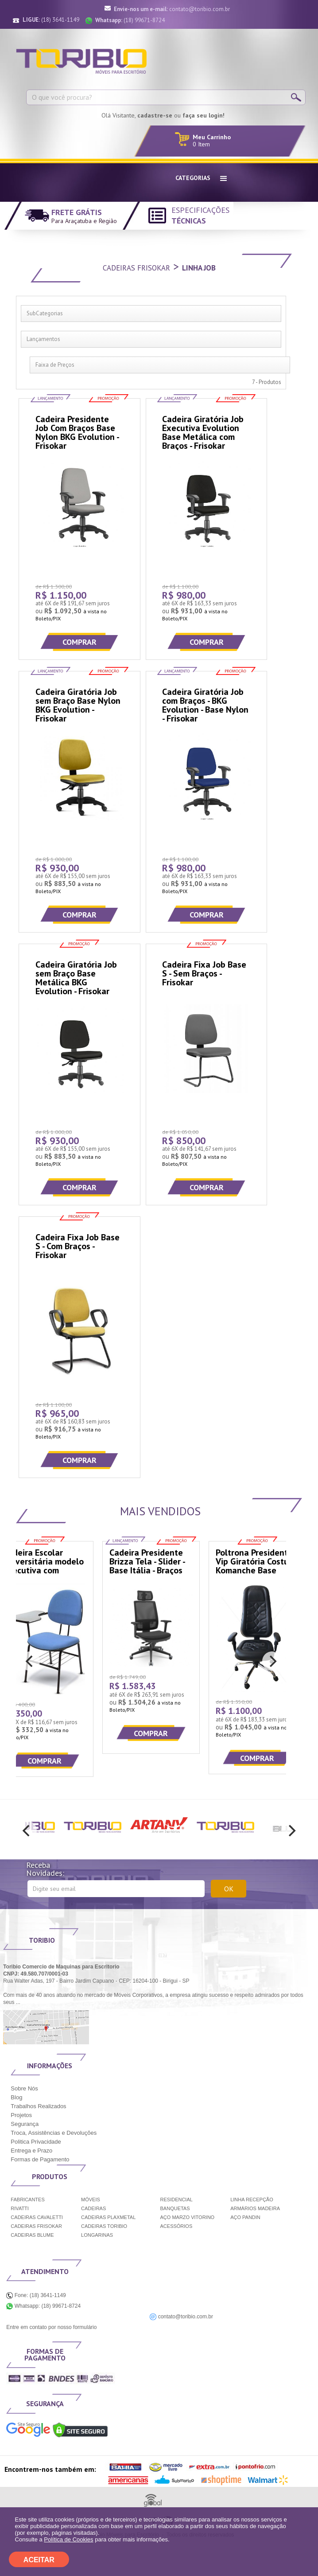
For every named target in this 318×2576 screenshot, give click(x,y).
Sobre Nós (24, 2088)
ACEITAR (38, 2560)
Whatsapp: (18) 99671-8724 (43, 2306)
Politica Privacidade (36, 2141)
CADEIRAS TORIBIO (104, 2226)
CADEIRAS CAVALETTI (37, 2217)
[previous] (30, 1661)
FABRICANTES (27, 2199)
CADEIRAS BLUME (32, 2235)
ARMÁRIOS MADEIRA (255, 2208)
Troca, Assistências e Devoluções (54, 2132)
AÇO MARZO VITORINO (187, 2217)
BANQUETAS (175, 2208)
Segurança (25, 2124)
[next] (272, 1661)
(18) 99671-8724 (130, 20)
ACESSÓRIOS (176, 2226)
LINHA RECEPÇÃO (251, 2199)
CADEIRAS (93, 2208)
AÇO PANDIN (245, 2217)
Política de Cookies (68, 2539)
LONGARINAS (97, 2235)
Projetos (21, 2115)
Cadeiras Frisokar (136, 268)
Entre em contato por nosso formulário (51, 2327)
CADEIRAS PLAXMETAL (108, 2217)
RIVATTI (20, 2208)
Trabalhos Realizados (38, 2106)
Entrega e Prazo (31, 2150)
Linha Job (199, 268)
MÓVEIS (90, 2199)
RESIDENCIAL (176, 2199)
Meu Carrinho (212, 137)
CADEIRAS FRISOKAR (36, 2226)
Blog (16, 2097)
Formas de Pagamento (40, 2159)
